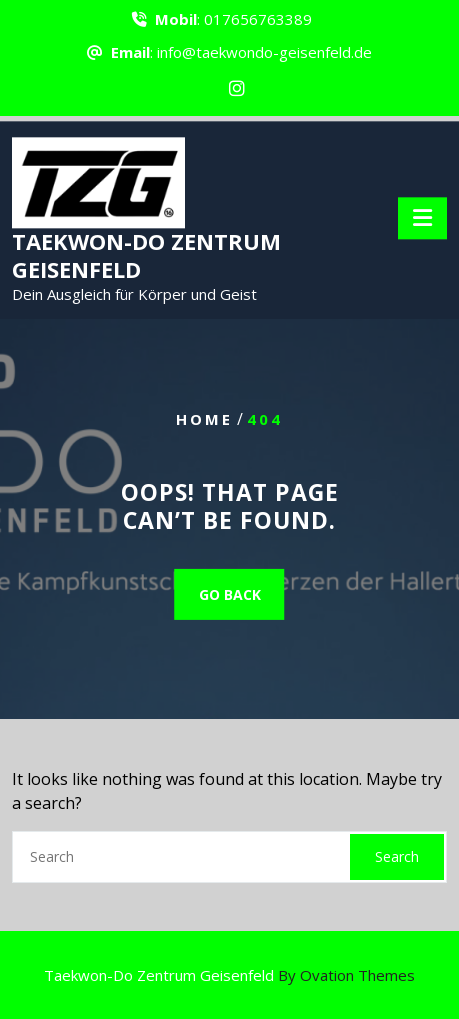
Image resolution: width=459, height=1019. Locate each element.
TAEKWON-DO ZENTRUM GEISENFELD (146, 259)
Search (397, 856)
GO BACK (230, 594)
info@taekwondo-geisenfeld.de (264, 50)
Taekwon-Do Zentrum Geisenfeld (229, 975)
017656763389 (258, 17)
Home (204, 419)
